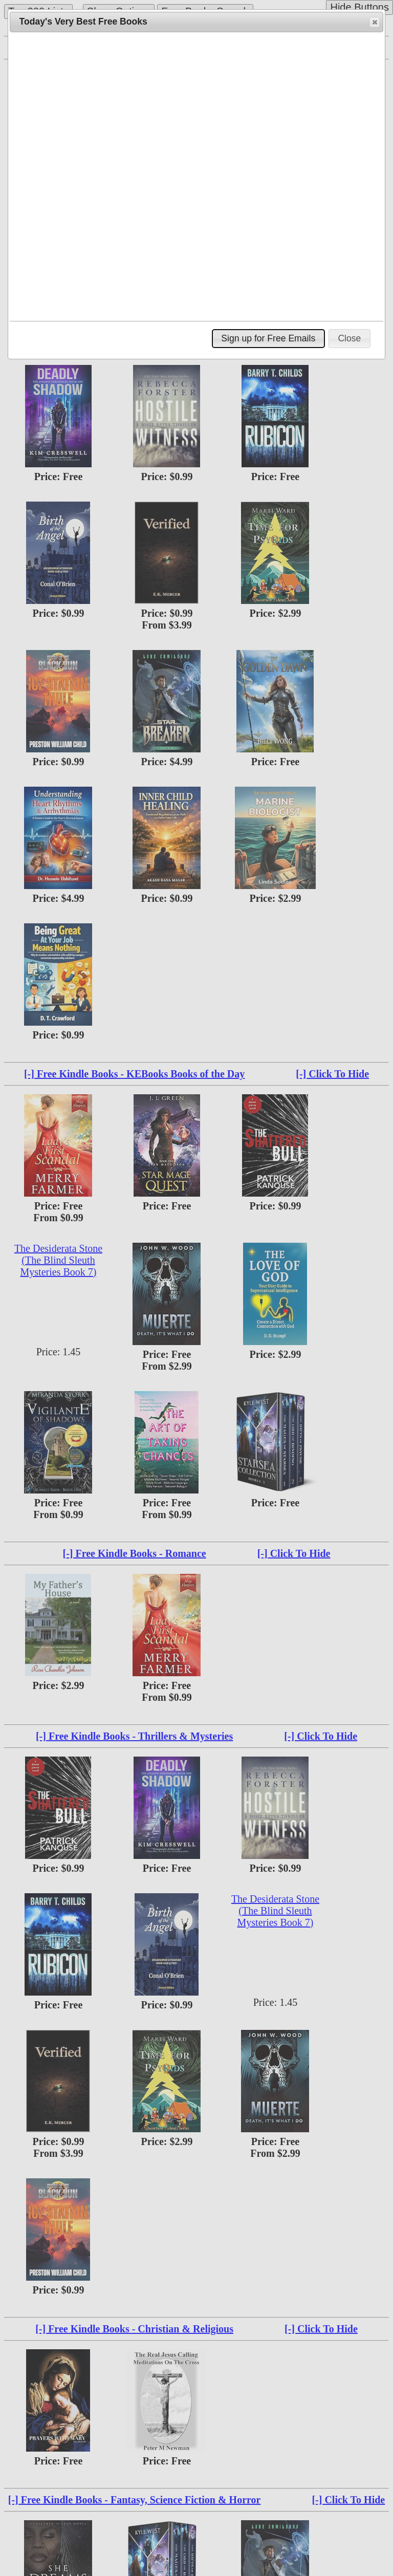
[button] (374, 22)
